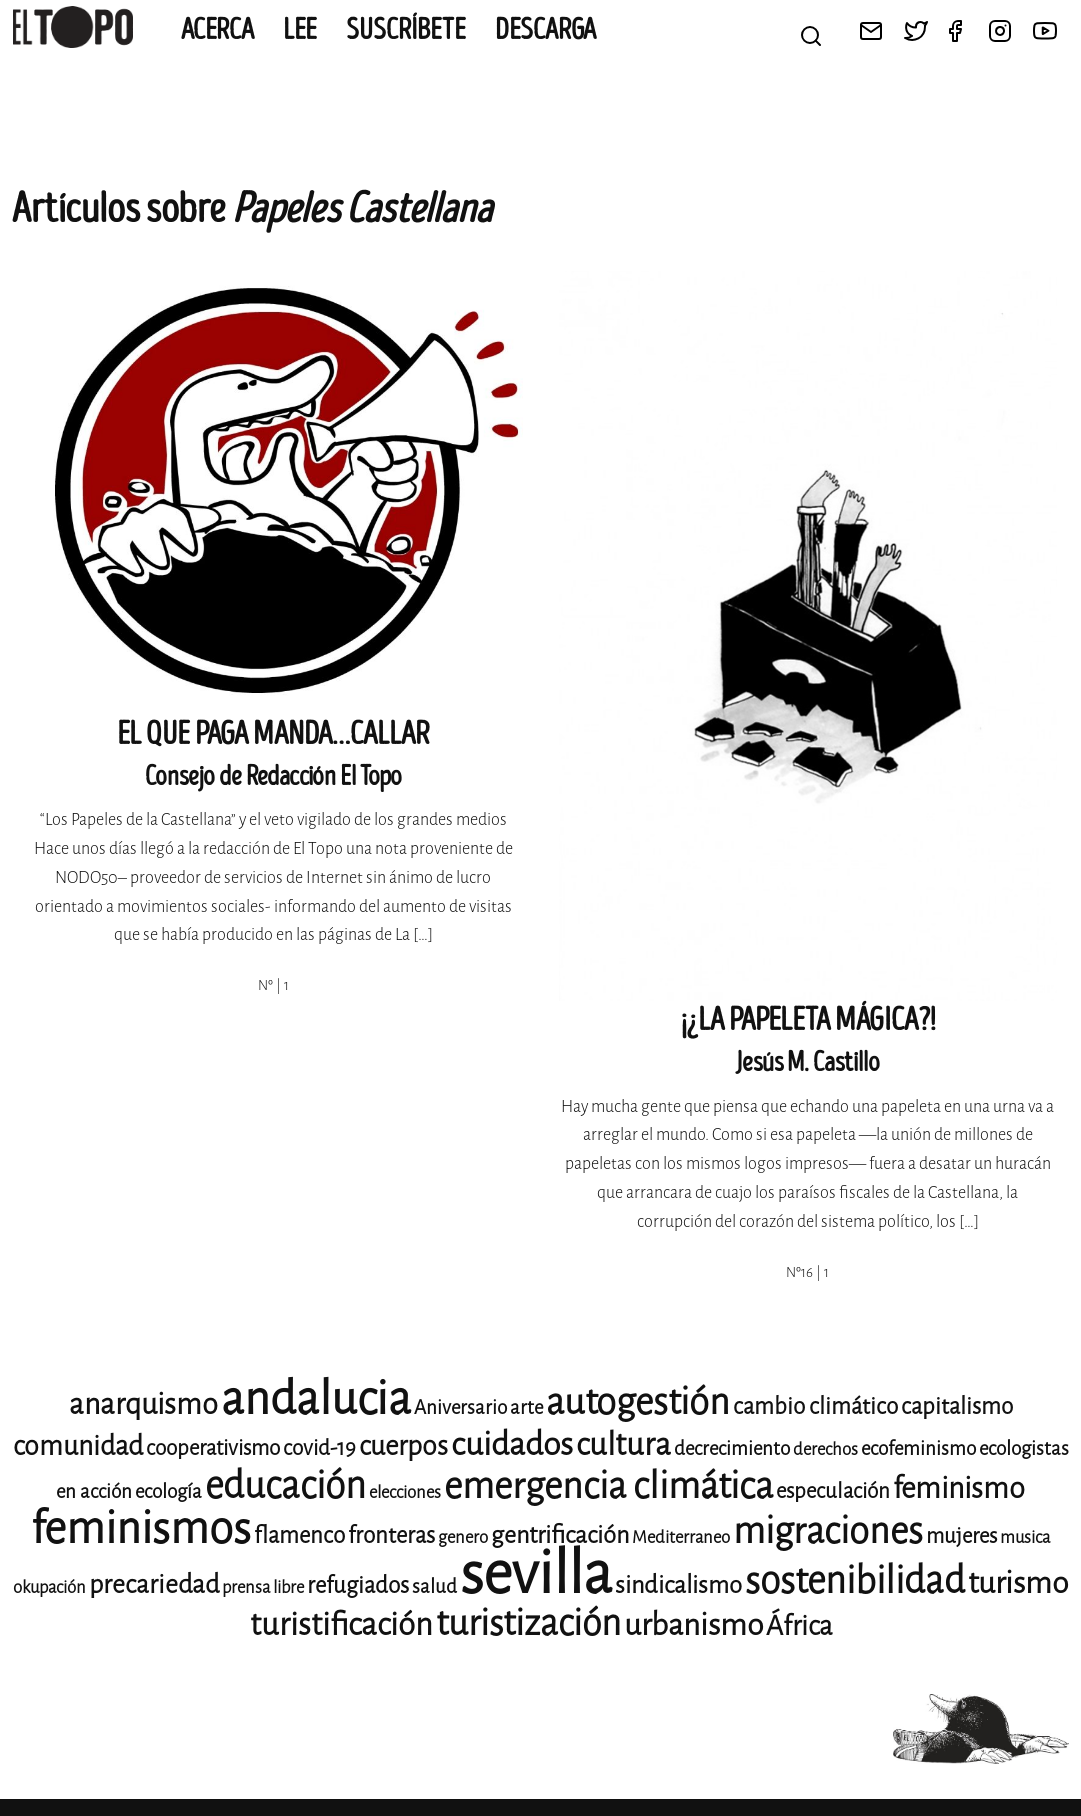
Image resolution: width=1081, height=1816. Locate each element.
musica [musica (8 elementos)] (1025, 1537)
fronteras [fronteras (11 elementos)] (391, 1535)
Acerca (217, 30)
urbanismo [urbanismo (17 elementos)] (693, 1625)
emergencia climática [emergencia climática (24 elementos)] (608, 1486)
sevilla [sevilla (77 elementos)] (536, 1573)
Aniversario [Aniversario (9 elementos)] (460, 1407)
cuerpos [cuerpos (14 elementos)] (403, 1446)
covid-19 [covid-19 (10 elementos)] (319, 1448)
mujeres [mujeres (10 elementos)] (961, 1536)
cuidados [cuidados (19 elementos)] (512, 1444)
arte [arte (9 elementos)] (526, 1407)
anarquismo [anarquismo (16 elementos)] (143, 1404)
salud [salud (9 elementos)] (434, 1586)
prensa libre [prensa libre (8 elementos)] (263, 1587)
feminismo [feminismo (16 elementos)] (959, 1488)
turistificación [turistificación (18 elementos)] (341, 1624)
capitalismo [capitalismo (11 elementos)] (957, 1406)
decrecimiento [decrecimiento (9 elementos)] (732, 1448)
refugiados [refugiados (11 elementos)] (358, 1585)
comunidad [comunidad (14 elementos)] (78, 1446)
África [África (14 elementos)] (799, 1626)
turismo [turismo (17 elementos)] (1018, 1583)
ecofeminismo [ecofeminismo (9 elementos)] (918, 1448)
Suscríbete (406, 30)
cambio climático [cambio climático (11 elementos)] (815, 1406)
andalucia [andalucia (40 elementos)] (316, 1399)
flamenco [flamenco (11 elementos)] (299, 1535)
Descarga (545, 30)
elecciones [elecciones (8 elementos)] (405, 1492)
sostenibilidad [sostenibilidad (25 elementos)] (855, 1580)
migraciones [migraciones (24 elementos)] (828, 1531)
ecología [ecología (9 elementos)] (168, 1491)
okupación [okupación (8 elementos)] (49, 1587)
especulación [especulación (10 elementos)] (833, 1491)
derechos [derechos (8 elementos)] (825, 1449)
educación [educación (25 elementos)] (285, 1485)
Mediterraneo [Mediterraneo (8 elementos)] (681, 1537)
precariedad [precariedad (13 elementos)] (154, 1584)
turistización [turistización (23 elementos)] (528, 1623)
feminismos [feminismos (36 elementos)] (141, 1528)
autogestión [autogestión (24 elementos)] (638, 1402)
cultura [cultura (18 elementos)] (623, 1444)
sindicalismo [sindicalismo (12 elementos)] (678, 1585)
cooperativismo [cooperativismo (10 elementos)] (213, 1448)
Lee (300, 30)
